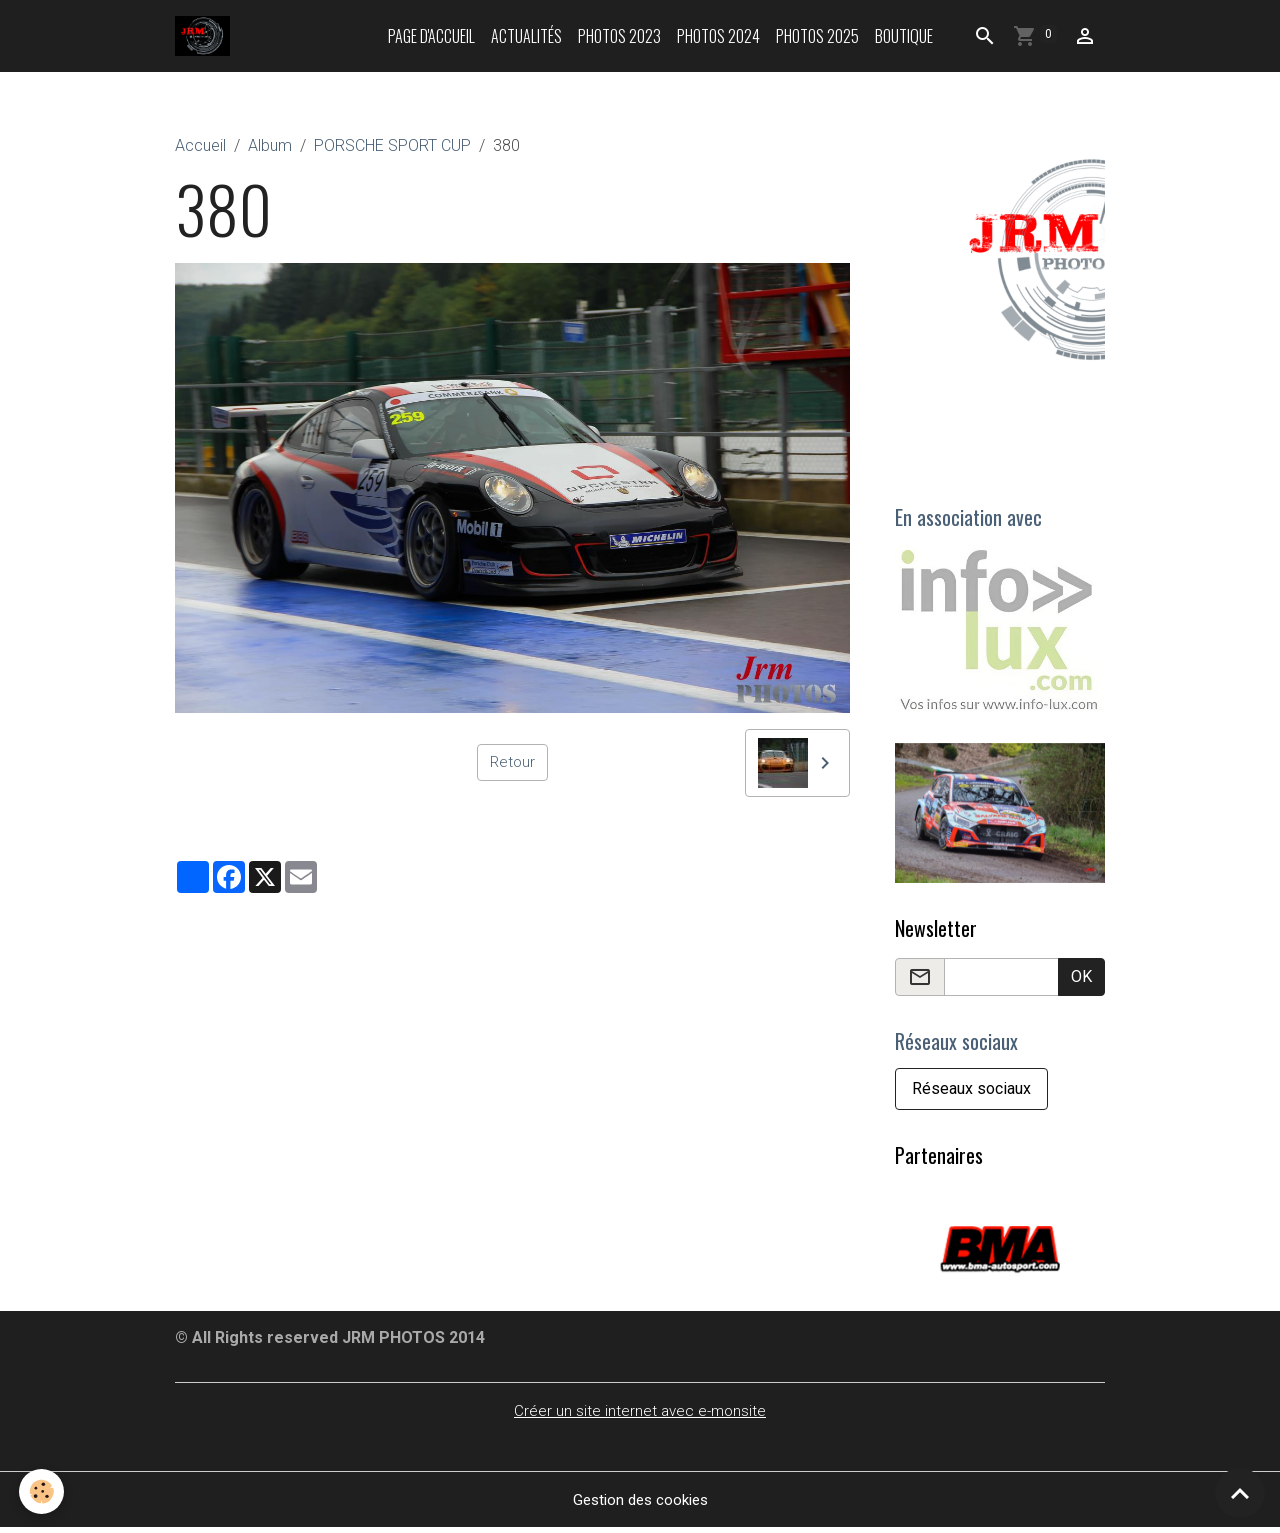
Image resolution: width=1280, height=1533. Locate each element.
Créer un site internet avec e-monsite (640, 1415)
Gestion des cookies (640, 1504)
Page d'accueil (431, 36)
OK (1081, 978)
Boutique (904, 36)
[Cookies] (42, 1491)
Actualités (526, 36)
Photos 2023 (619, 36)
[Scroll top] (1240, 1493)
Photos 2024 (718, 36)
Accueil (200, 145)
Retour (512, 762)
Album (270, 145)
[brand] (207, 36)
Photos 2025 (817, 36)
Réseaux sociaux (971, 1093)
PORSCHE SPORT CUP (392, 145)
